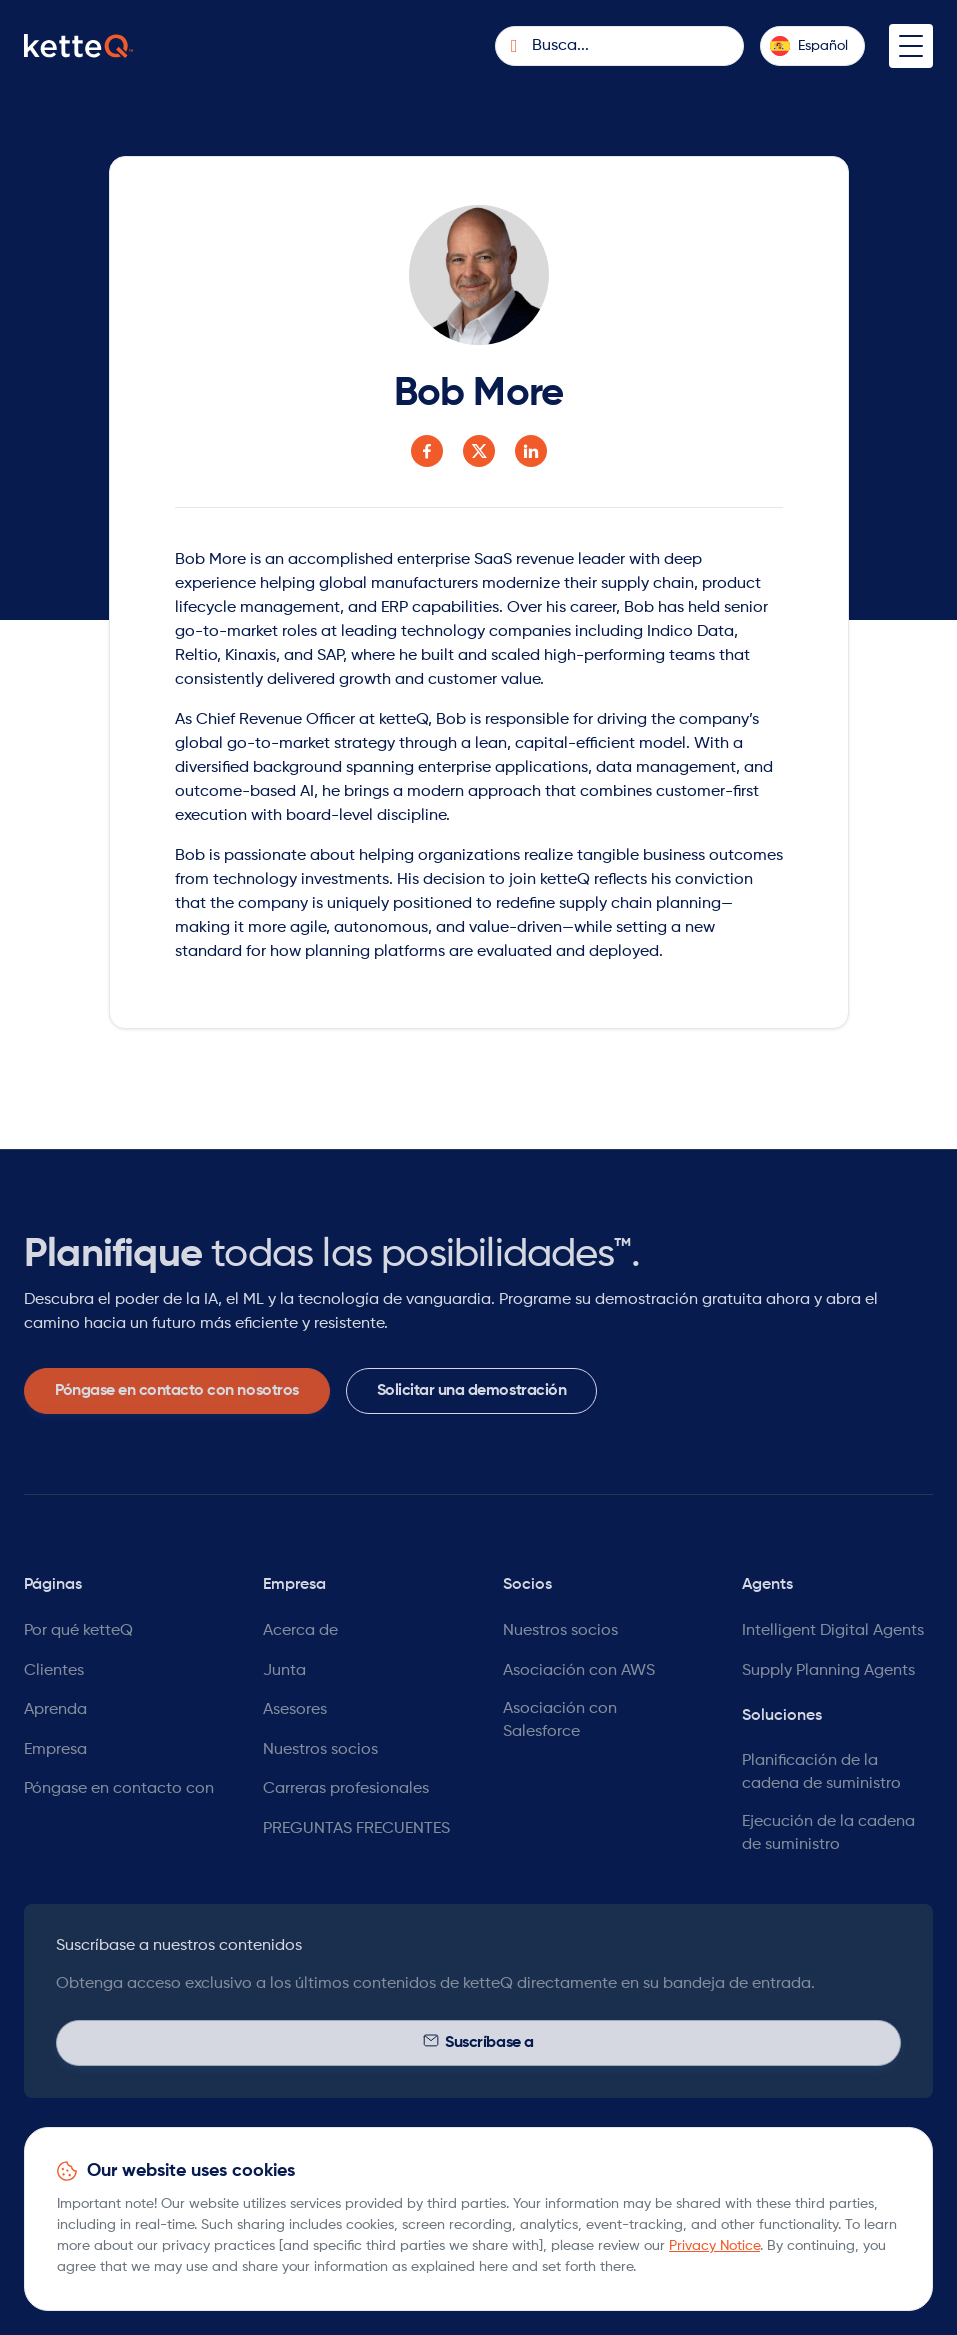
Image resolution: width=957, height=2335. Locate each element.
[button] (812, 46)
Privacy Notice (714, 2246)
